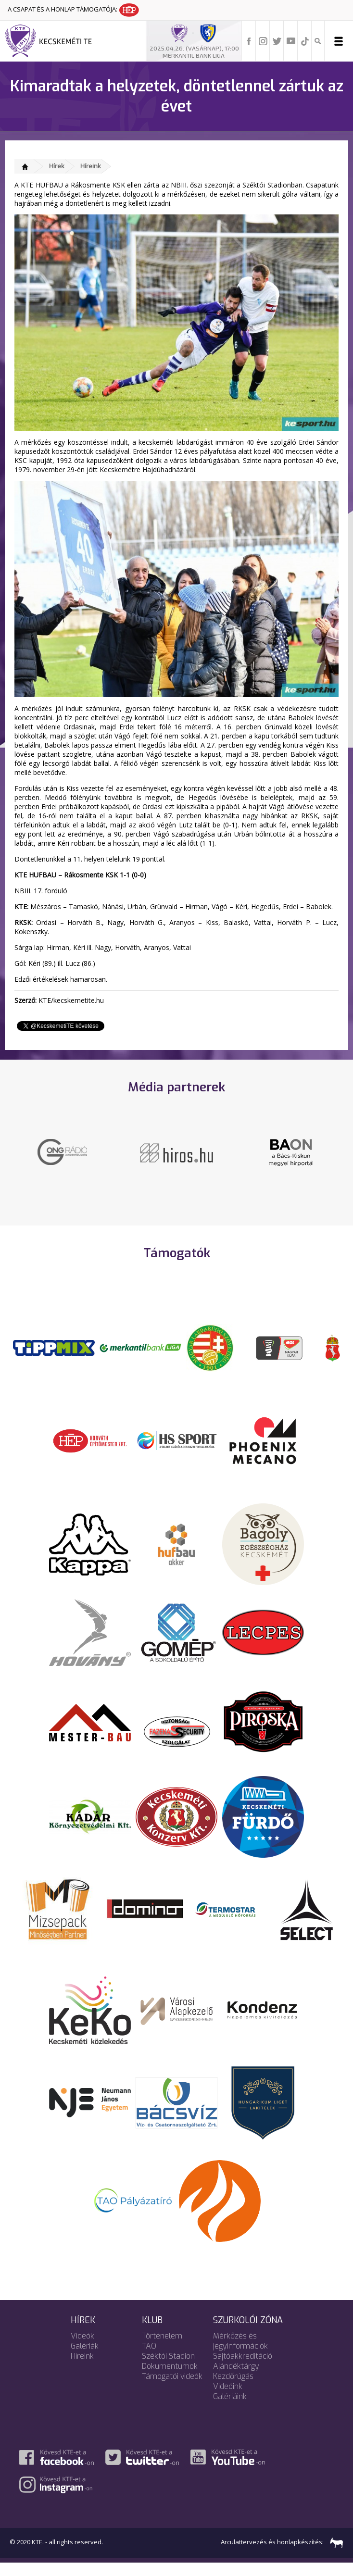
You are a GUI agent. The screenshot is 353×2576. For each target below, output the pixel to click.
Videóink (227, 2399)
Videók (82, 2349)
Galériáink (230, 2409)
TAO (149, 2359)
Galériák (85, 2359)
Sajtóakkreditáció (242, 2369)
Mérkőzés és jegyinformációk (240, 2354)
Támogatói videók (172, 2389)
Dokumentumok (170, 2379)
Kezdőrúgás (233, 2389)
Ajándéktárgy (236, 2379)
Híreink (90, 166)
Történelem (162, 2349)
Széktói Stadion (168, 2369)
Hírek (56, 166)
